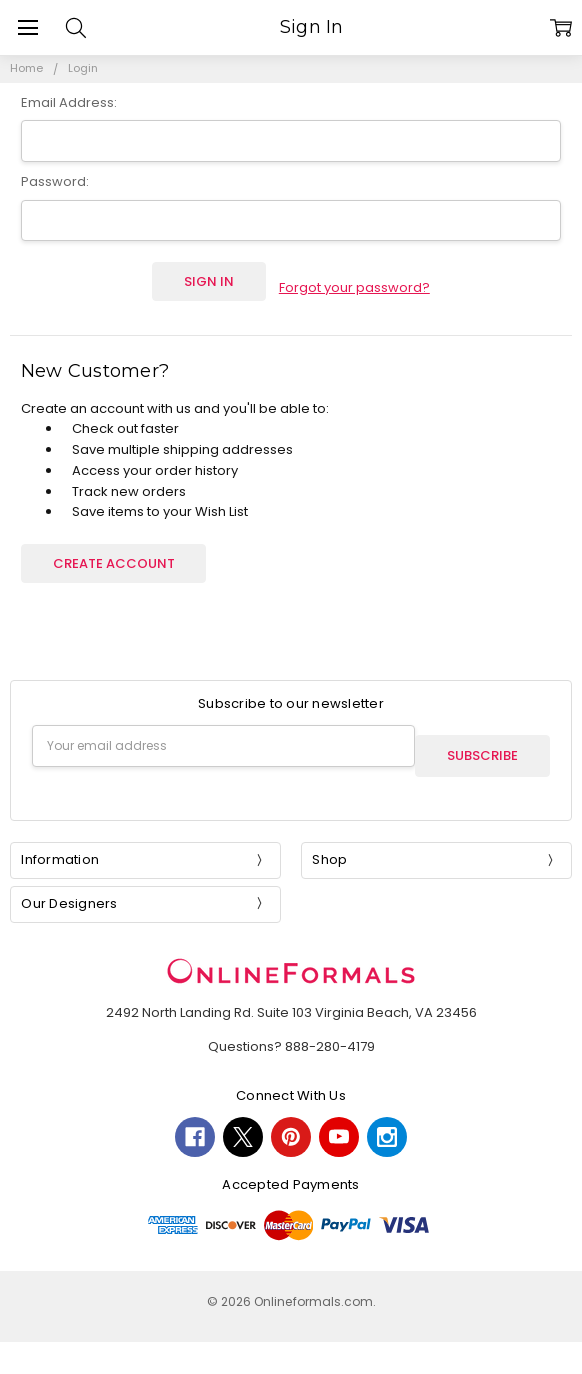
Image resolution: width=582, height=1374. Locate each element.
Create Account (114, 550)
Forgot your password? (354, 280)
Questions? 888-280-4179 (291, 1023)
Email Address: (69, 102)
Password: (55, 181)
